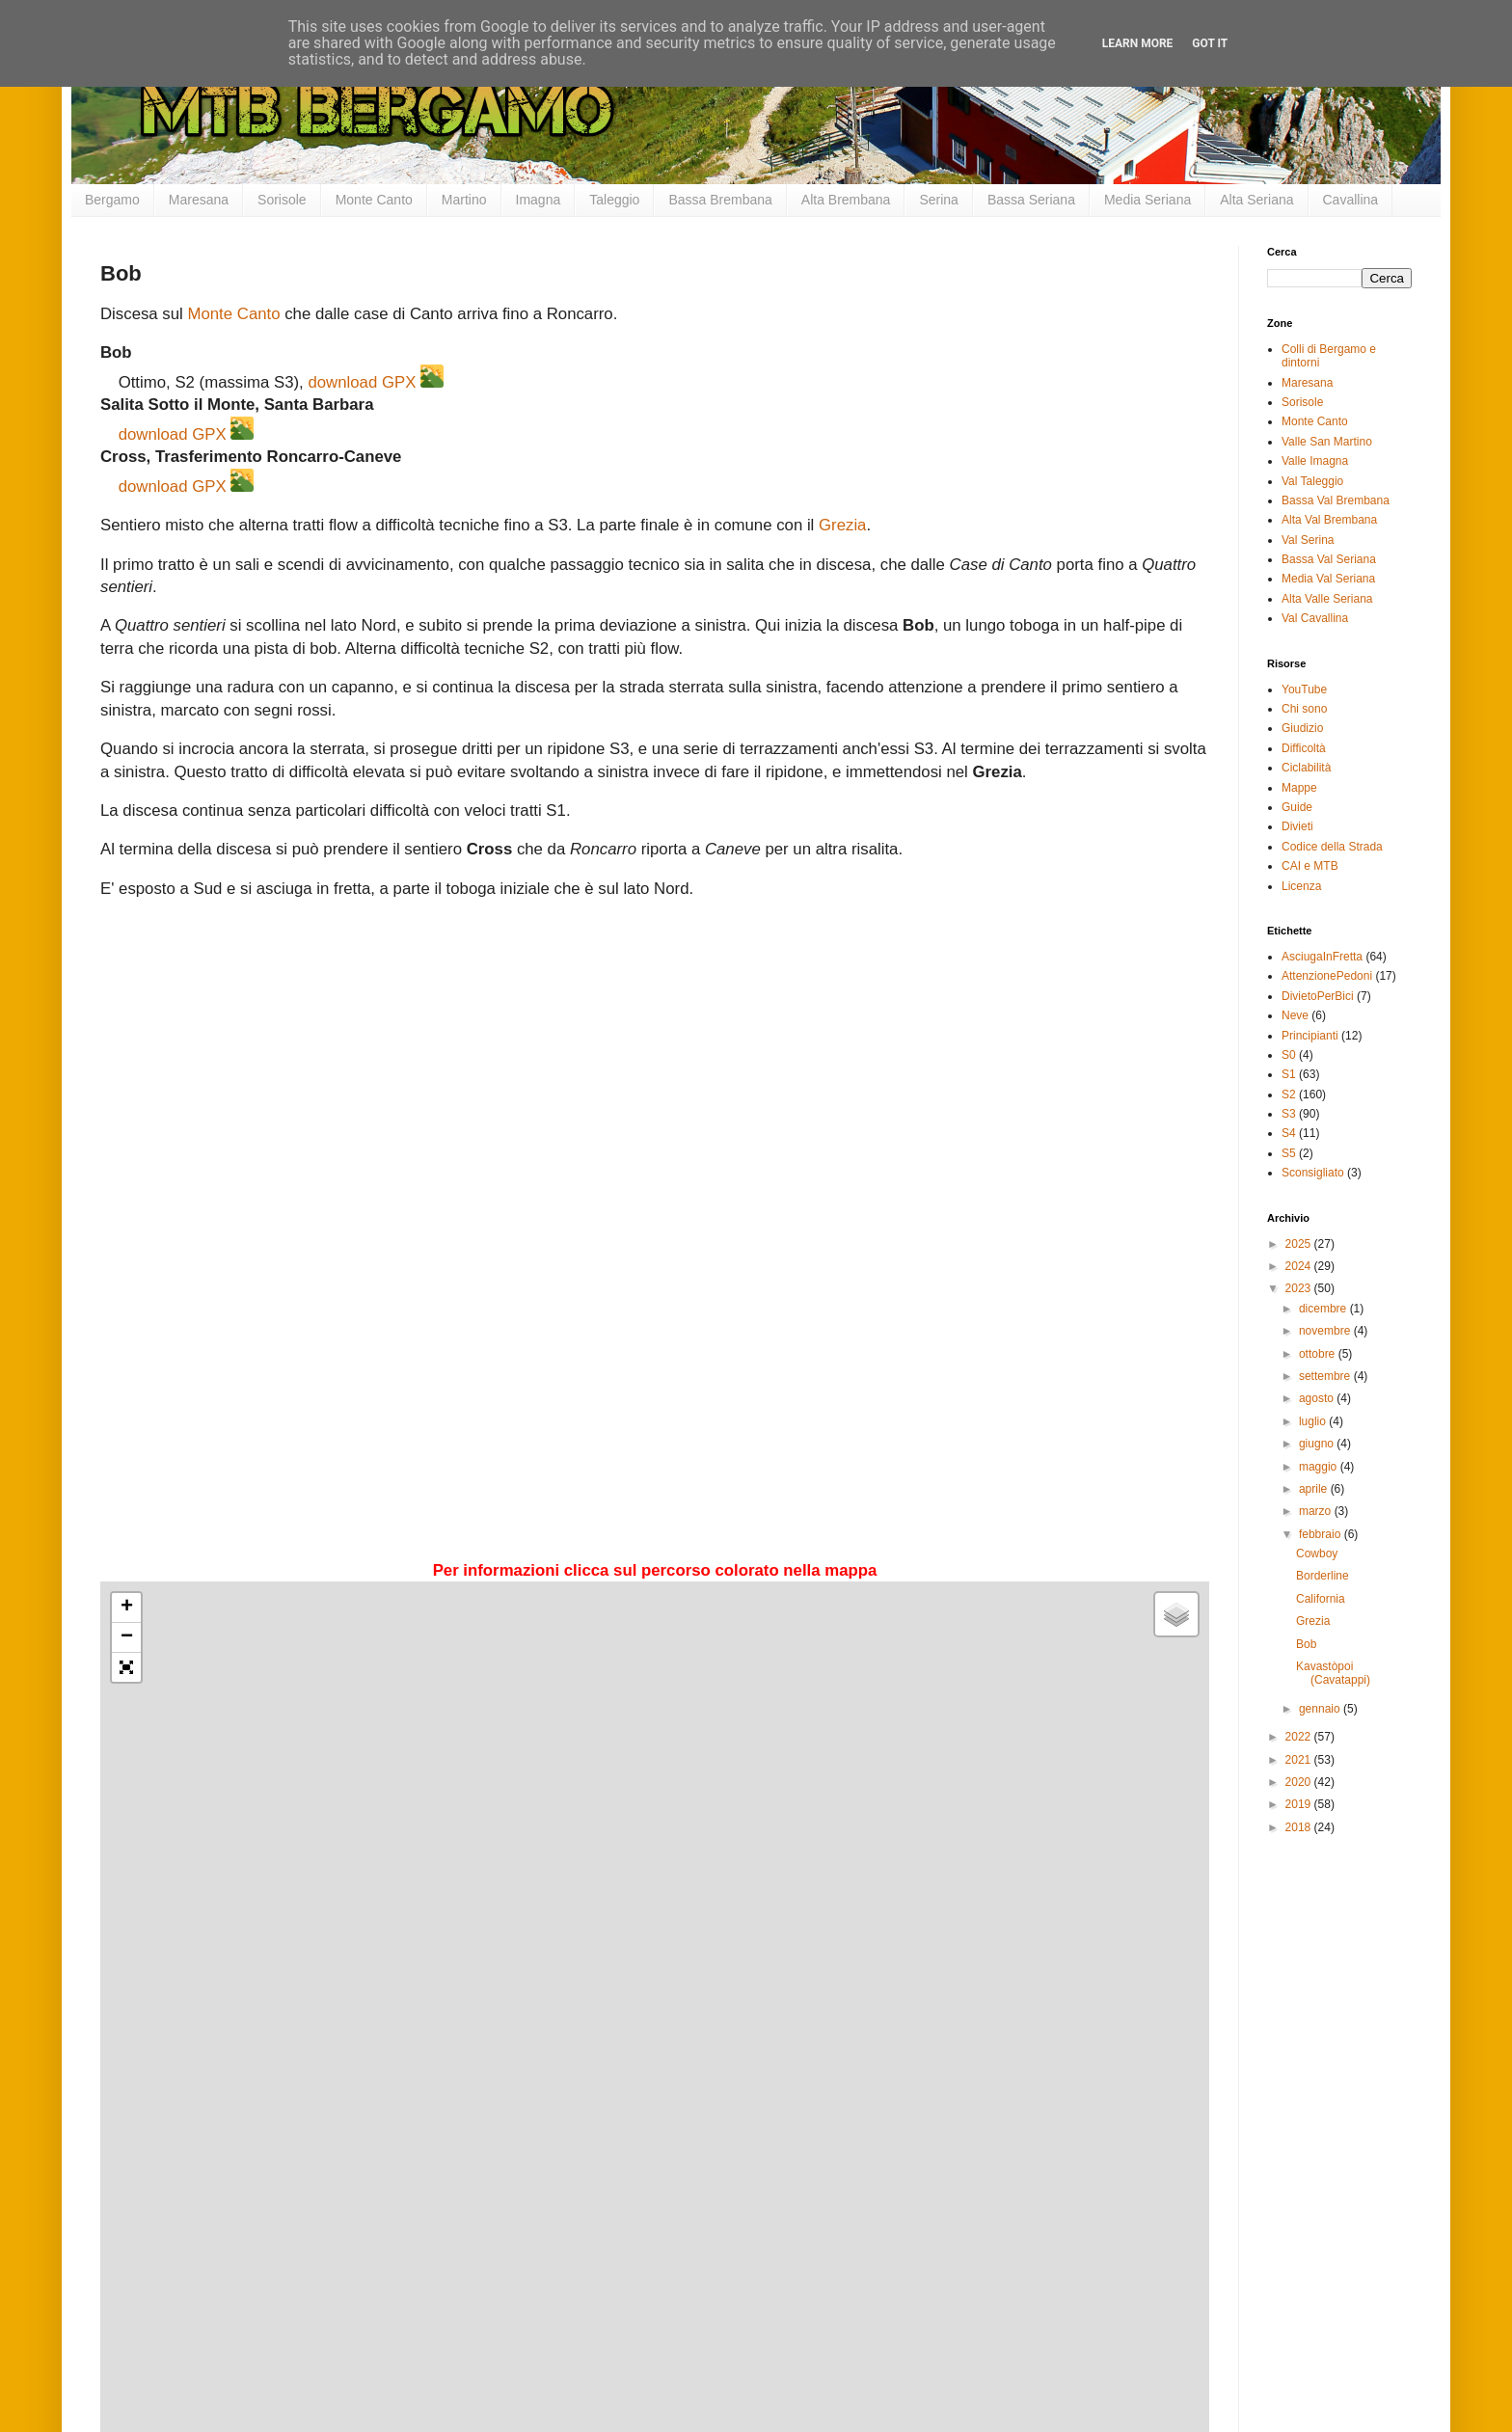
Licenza (1301, 886)
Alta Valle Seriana (1327, 599)
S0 (1289, 1055)
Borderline (1322, 1575)
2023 (1299, 1288)
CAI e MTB (1310, 866)
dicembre (1324, 1308)
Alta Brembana (846, 199)
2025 (1299, 1244)
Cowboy (1316, 1553)
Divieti (1297, 826)
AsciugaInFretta (1322, 956)
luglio (1314, 1421)
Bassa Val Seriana (1329, 559)
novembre (1326, 1331)
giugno (1317, 1443)
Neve (1295, 1015)
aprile (1315, 1489)
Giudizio (1302, 728)
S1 (1289, 1074)
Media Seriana (1147, 199)
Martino (464, 199)
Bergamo (112, 199)
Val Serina (1308, 540)
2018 (1299, 1827)
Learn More (1138, 43)
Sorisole (282, 199)
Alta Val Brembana (1329, 520)
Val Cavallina (1315, 618)
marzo (1317, 1511)
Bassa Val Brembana (1336, 500)
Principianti (1310, 1035)
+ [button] (127, 1607)
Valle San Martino (1327, 441)
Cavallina (1351, 199)
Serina (938, 199)
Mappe (1299, 788)
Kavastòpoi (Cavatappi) (1333, 1673)
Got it (1210, 43)
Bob (1306, 1644)
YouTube (1304, 689)
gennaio (1321, 1709)
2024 (1299, 1266)
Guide (1297, 807)
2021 (1299, 1760)
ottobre (1318, 1354)
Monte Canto (374, 199)
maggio (1319, 1466)
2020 (1299, 1782)
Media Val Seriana (1328, 578)
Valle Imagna (1315, 461)
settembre (1326, 1376)
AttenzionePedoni (1327, 976)
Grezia (842, 525)
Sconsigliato (1313, 1172)
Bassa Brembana (719, 199)
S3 (1289, 1114)
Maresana (199, 199)
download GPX (362, 382)
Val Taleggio (1312, 481)
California (1320, 1599)
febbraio (1321, 1534)
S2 (1289, 1094)
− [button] (127, 1637)
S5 (1289, 1153)
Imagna (538, 199)
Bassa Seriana (1031, 199)
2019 (1299, 1804)
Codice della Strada (1332, 846)
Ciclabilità (1306, 767)
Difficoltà (1304, 748)
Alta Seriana (1256, 199)
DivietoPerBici (1318, 996)
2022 (1299, 1736)
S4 (1289, 1133)
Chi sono (1304, 709)
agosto (1317, 1398)
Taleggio (614, 199)
